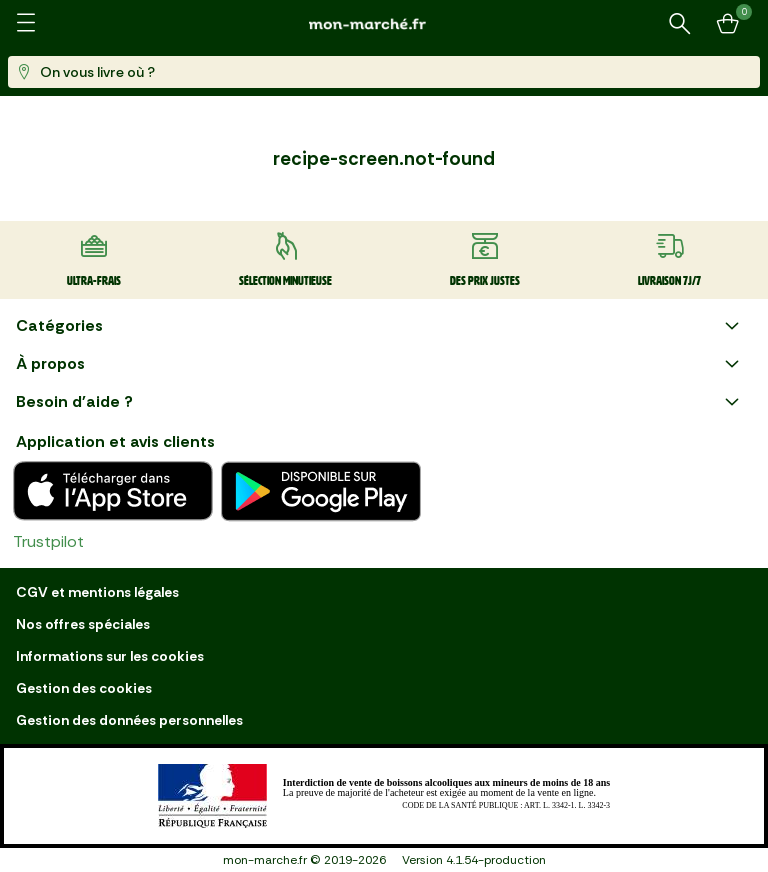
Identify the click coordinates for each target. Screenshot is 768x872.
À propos (380, 364)
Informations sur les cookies (110, 656)
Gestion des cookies (84, 688)
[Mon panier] (728, 24)
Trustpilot (48, 541)
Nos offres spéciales (83, 624)
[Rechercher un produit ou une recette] (680, 24)
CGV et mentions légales (97, 592)
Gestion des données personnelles (129, 720)
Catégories (380, 326)
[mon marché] (384, 23)
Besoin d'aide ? (380, 402)
